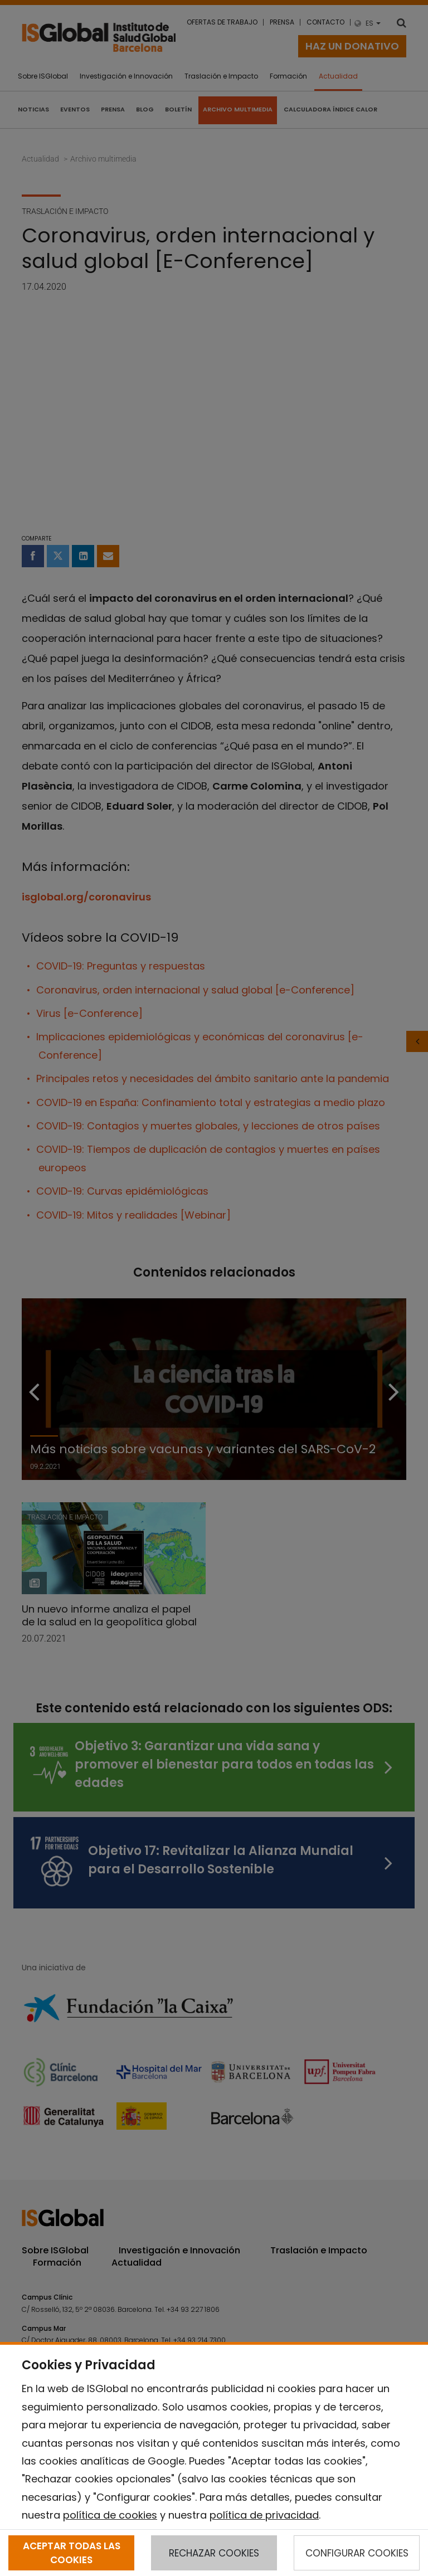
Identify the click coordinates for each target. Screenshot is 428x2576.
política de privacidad (264, 2515)
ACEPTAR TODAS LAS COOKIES (71, 2552)
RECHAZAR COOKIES (214, 2553)
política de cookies (110, 2515)
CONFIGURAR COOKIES (356, 2553)
